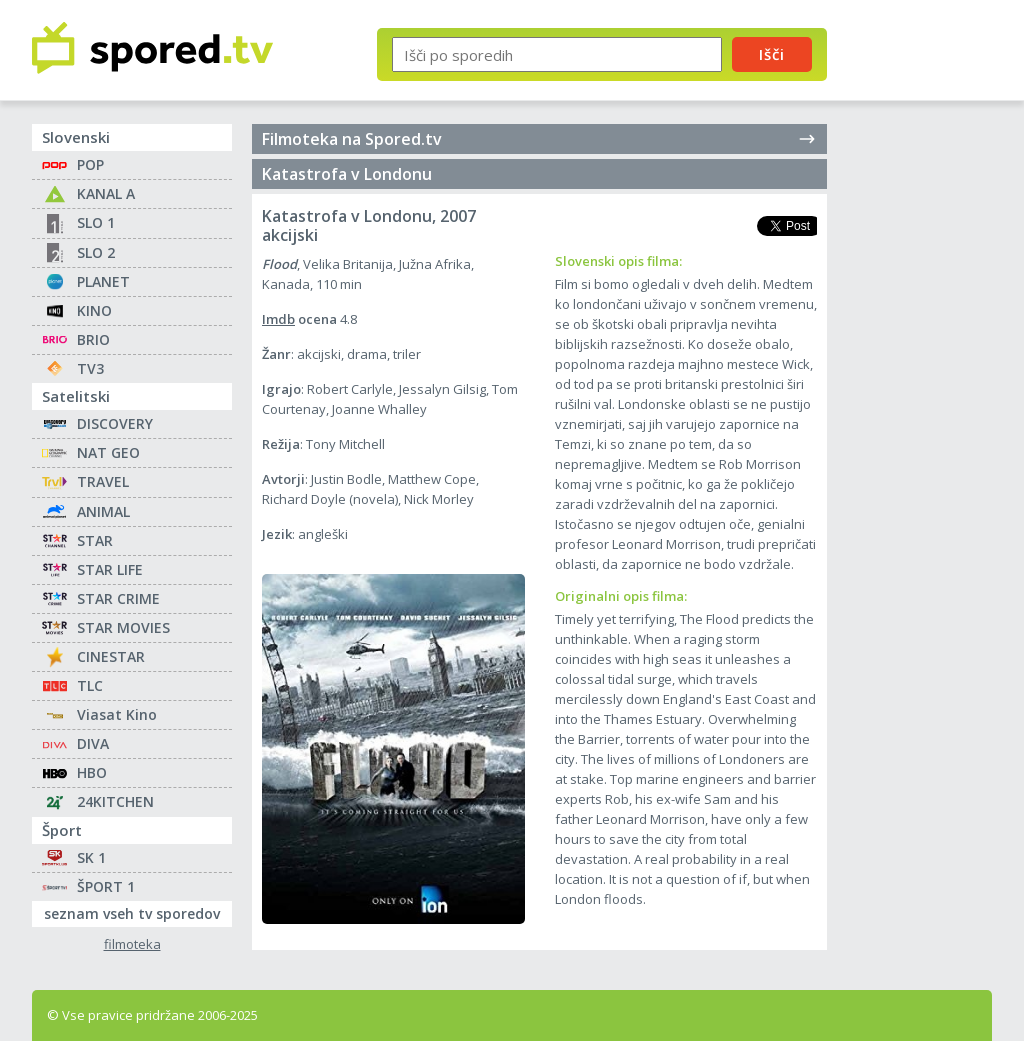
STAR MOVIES (123, 627)
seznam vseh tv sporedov (138, 912)
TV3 (90, 368)
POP (90, 164)
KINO (94, 310)
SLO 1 (96, 222)
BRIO (93, 339)
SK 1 (91, 857)
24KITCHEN (115, 801)
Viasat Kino (117, 714)
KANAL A (106, 193)
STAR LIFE (110, 569)
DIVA (93, 743)
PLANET (103, 281)
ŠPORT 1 (106, 886)
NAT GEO (108, 452)
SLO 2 (96, 252)
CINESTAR (111, 656)
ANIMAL (103, 511)
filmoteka (132, 944)
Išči (772, 54)
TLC (90, 685)
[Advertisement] (927, 328)
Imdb (278, 319)
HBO (92, 772)
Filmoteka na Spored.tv (539, 139)
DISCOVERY (115, 423)
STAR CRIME (118, 598)
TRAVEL (103, 481)
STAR (95, 540)
